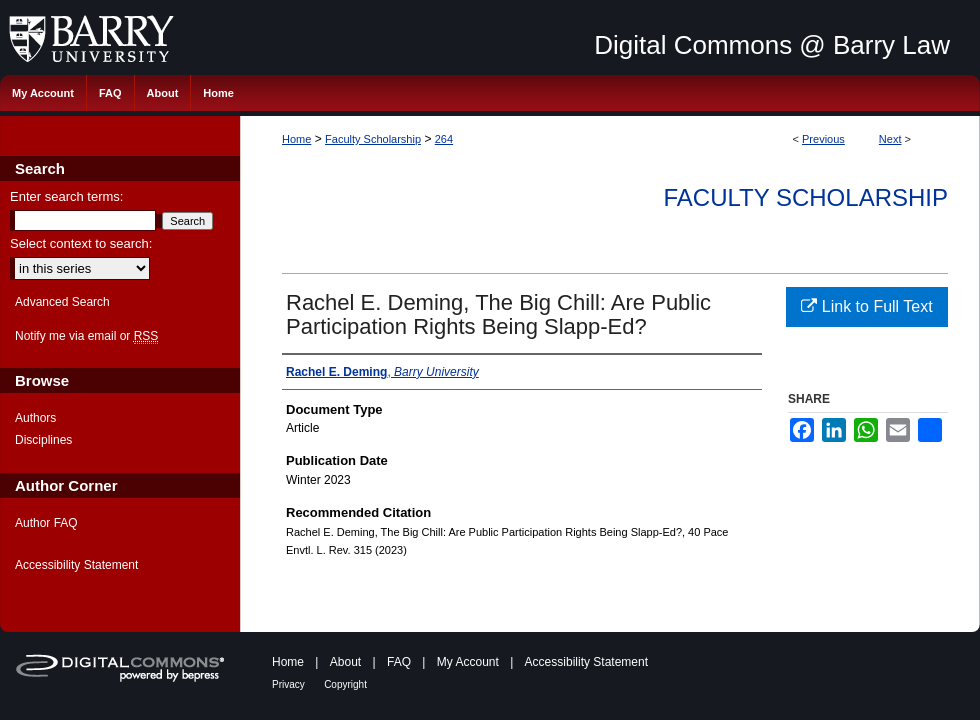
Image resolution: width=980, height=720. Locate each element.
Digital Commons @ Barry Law (772, 45)
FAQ (399, 662)
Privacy (288, 684)
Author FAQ (46, 523)
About (345, 662)
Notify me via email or (86, 336)
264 (444, 139)
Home (296, 139)
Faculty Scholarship (373, 139)
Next (890, 139)
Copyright (345, 684)
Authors (35, 418)
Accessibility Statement (76, 565)
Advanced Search (62, 302)
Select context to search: (81, 243)
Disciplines (43, 440)
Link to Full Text (866, 306)
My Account (468, 662)
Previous (823, 139)
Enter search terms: (66, 196)
